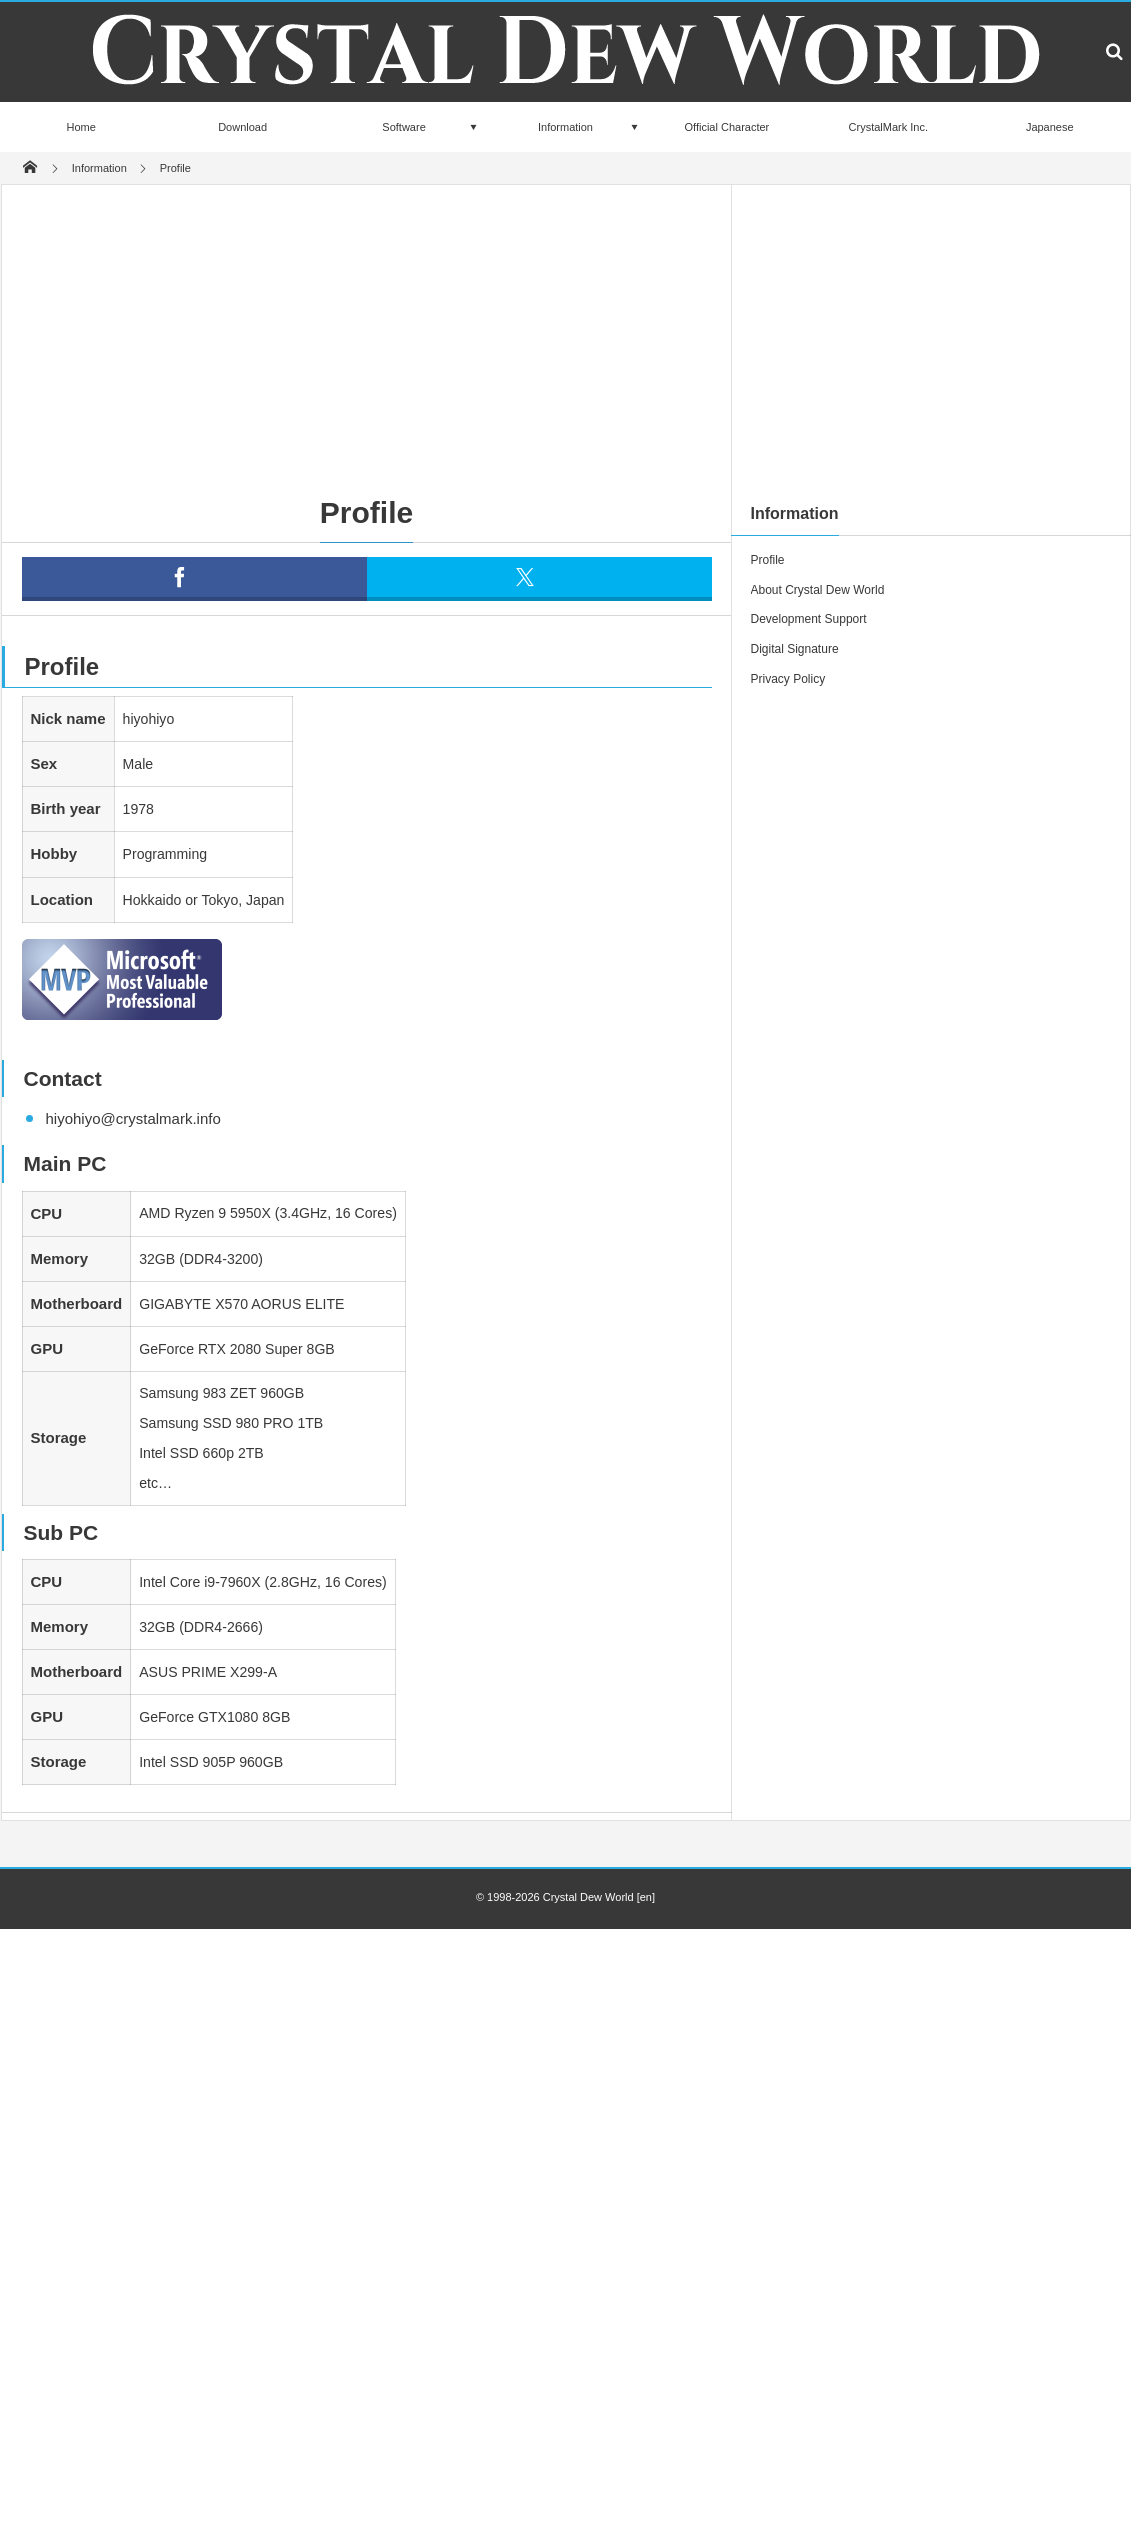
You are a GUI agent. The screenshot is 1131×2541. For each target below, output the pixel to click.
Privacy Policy (788, 679)
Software (403, 127)
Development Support (809, 619)
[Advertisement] (514, 334)
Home (81, 127)
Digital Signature (795, 649)
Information (565, 127)
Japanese (1050, 127)
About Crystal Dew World (818, 590)
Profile (768, 560)
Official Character (727, 127)
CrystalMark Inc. (888, 127)
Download (242, 127)
